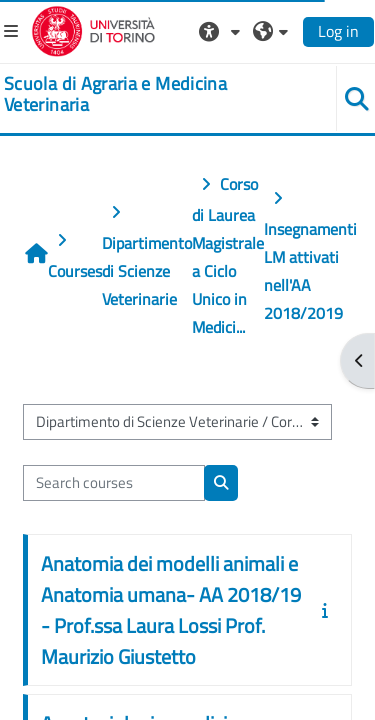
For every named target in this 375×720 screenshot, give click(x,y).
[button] (222, 31)
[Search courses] (114, 483)
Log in (338, 31)
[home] (156, 94)
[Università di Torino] (93, 29)
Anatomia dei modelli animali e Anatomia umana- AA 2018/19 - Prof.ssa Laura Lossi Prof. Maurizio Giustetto (171, 610)
